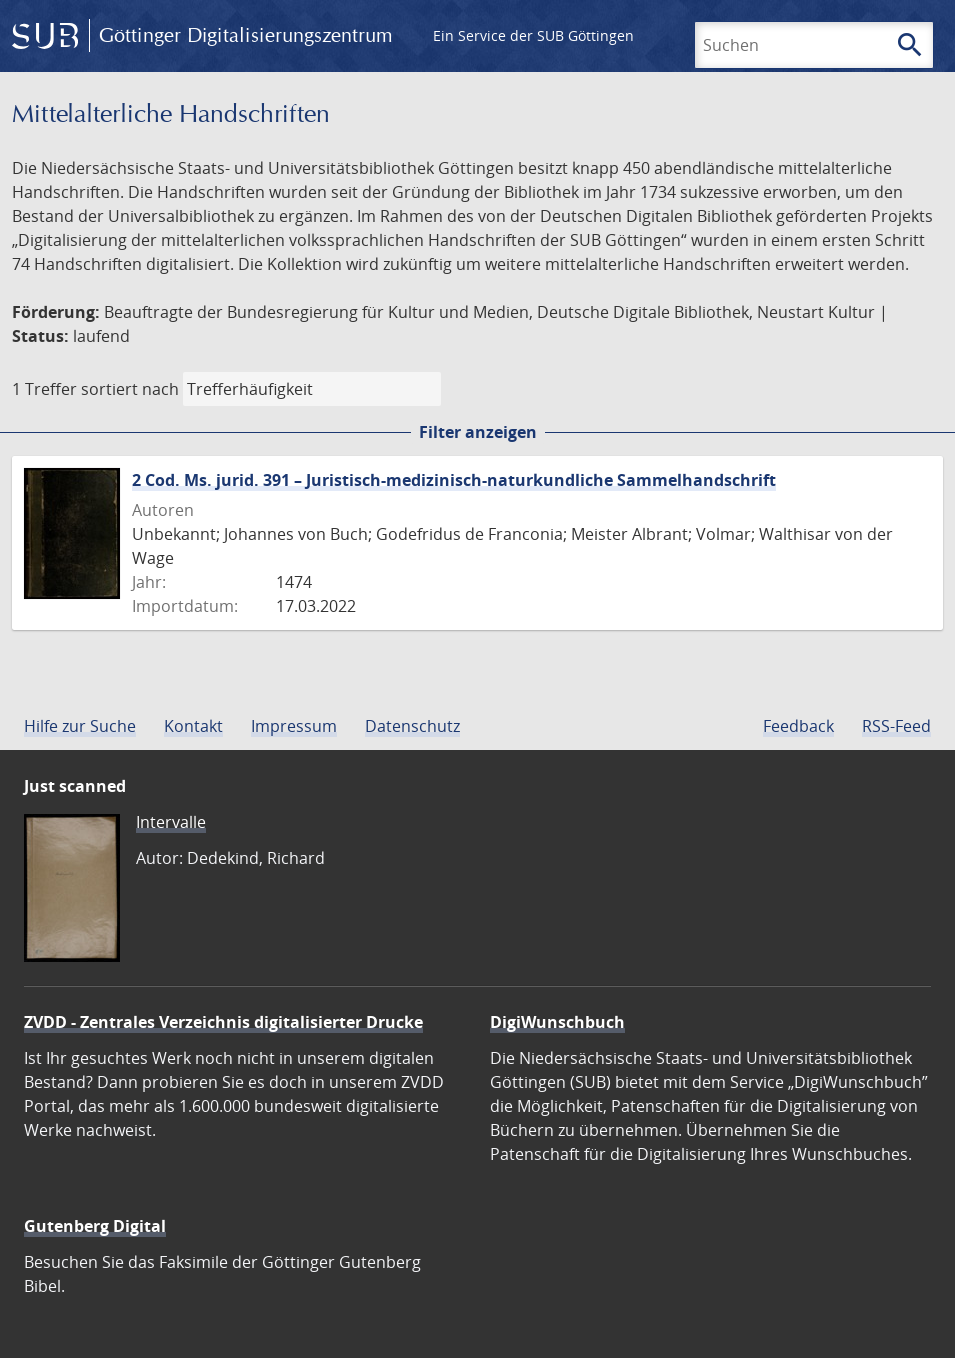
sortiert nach (130, 389)
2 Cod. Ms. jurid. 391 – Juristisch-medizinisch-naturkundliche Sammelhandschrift (454, 480)
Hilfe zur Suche (80, 726)
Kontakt (193, 726)
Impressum (294, 726)
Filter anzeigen (478, 432)
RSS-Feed (896, 726)
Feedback (798, 726)
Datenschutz (412, 726)
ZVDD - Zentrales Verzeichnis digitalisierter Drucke (223, 1022)
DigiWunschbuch (557, 1022)
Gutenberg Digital (95, 1226)
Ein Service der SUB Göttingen (533, 35)
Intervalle (171, 822)
